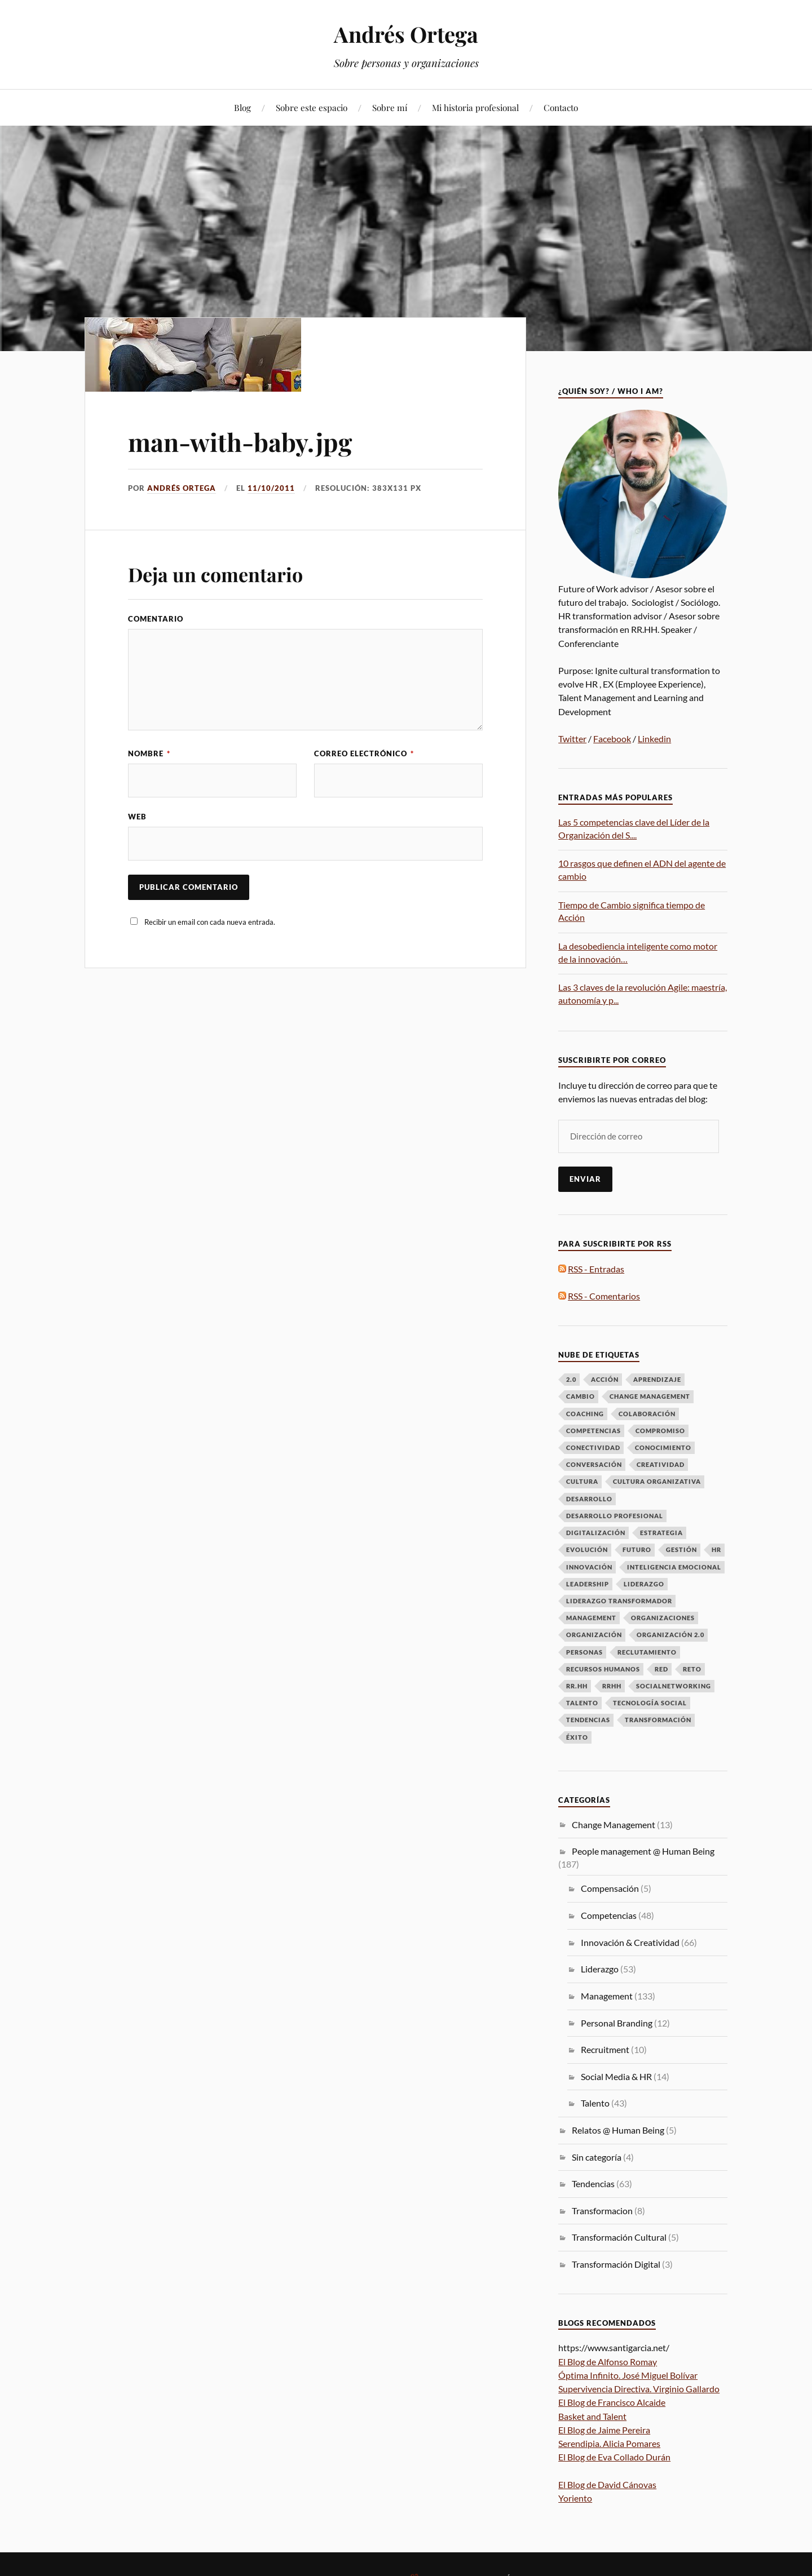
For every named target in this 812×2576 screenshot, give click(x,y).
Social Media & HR (616, 2076)
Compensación (610, 1888)
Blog (242, 107)
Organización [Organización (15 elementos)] (594, 1634)
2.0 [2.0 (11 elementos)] (571, 1379)
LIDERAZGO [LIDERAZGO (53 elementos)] (644, 1584)
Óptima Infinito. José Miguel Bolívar (628, 2375)
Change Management (613, 1824)
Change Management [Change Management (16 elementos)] (650, 1396)
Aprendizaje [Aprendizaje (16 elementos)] (657, 1379)
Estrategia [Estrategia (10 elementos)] (661, 1532)
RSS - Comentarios (604, 1296)
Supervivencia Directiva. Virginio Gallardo (639, 2388)
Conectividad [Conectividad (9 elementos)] (593, 1447)
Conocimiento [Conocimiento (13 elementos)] (663, 1447)
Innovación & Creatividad (630, 1942)
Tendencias (593, 2183)
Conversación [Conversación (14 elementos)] (594, 1464)
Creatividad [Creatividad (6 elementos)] (661, 1464)
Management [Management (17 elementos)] (591, 1617)
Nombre (149, 753)
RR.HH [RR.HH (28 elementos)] (577, 1686)
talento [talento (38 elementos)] (582, 1702)
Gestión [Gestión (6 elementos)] (681, 1549)
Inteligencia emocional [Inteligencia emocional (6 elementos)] (674, 1567)
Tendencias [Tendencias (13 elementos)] (588, 1719)
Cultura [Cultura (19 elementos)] (582, 1481)
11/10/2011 (271, 488)
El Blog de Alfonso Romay (607, 2361)
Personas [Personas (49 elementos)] (584, 1652)
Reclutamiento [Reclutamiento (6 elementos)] (647, 1652)
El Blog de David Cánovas (607, 2484)
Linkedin (654, 738)
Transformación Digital (616, 2264)
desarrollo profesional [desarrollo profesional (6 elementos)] (614, 1515)
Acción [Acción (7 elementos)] (605, 1379)
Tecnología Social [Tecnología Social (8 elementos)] (650, 1702)
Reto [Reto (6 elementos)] (692, 1669)
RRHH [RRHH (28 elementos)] (611, 1686)
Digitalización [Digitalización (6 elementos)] (595, 1532)
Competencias (609, 1915)
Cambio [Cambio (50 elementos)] (580, 1396)
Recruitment (605, 2049)
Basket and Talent (592, 2416)
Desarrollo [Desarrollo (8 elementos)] (589, 1498)
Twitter (572, 738)
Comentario (155, 618)
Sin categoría (596, 2157)
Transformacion (602, 2210)
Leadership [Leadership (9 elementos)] (587, 1584)
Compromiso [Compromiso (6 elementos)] (660, 1430)
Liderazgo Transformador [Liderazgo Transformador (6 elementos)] (619, 1600)
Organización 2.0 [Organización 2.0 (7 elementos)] (670, 1634)
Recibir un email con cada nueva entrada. (209, 921)
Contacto (561, 107)
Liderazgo (600, 1968)
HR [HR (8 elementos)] (716, 1549)
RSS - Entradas (596, 1268)
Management (607, 1995)
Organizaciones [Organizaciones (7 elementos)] (663, 1617)
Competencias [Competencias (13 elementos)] (593, 1430)
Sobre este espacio (311, 107)
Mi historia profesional (475, 107)
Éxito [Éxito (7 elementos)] (577, 1737)
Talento (595, 2103)
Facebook (612, 738)
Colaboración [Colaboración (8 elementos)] (647, 1413)
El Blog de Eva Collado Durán (614, 2456)
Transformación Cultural (619, 2237)
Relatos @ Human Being (618, 2130)
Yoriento (575, 2498)
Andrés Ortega (406, 34)
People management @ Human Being (643, 1851)
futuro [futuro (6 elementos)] (637, 1549)
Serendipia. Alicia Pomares (609, 2443)
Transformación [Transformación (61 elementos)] (658, 1719)
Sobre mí (389, 107)
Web (137, 816)
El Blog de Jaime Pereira (604, 2429)
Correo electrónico (364, 753)
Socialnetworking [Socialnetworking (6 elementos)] (673, 1686)
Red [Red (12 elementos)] (661, 1669)
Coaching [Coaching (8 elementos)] (585, 1413)
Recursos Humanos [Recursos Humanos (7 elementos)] (603, 1669)
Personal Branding (616, 2023)
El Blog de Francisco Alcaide (611, 2402)
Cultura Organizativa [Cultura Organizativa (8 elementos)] (657, 1481)
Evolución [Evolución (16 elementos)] (587, 1549)
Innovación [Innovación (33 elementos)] (589, 1567)
